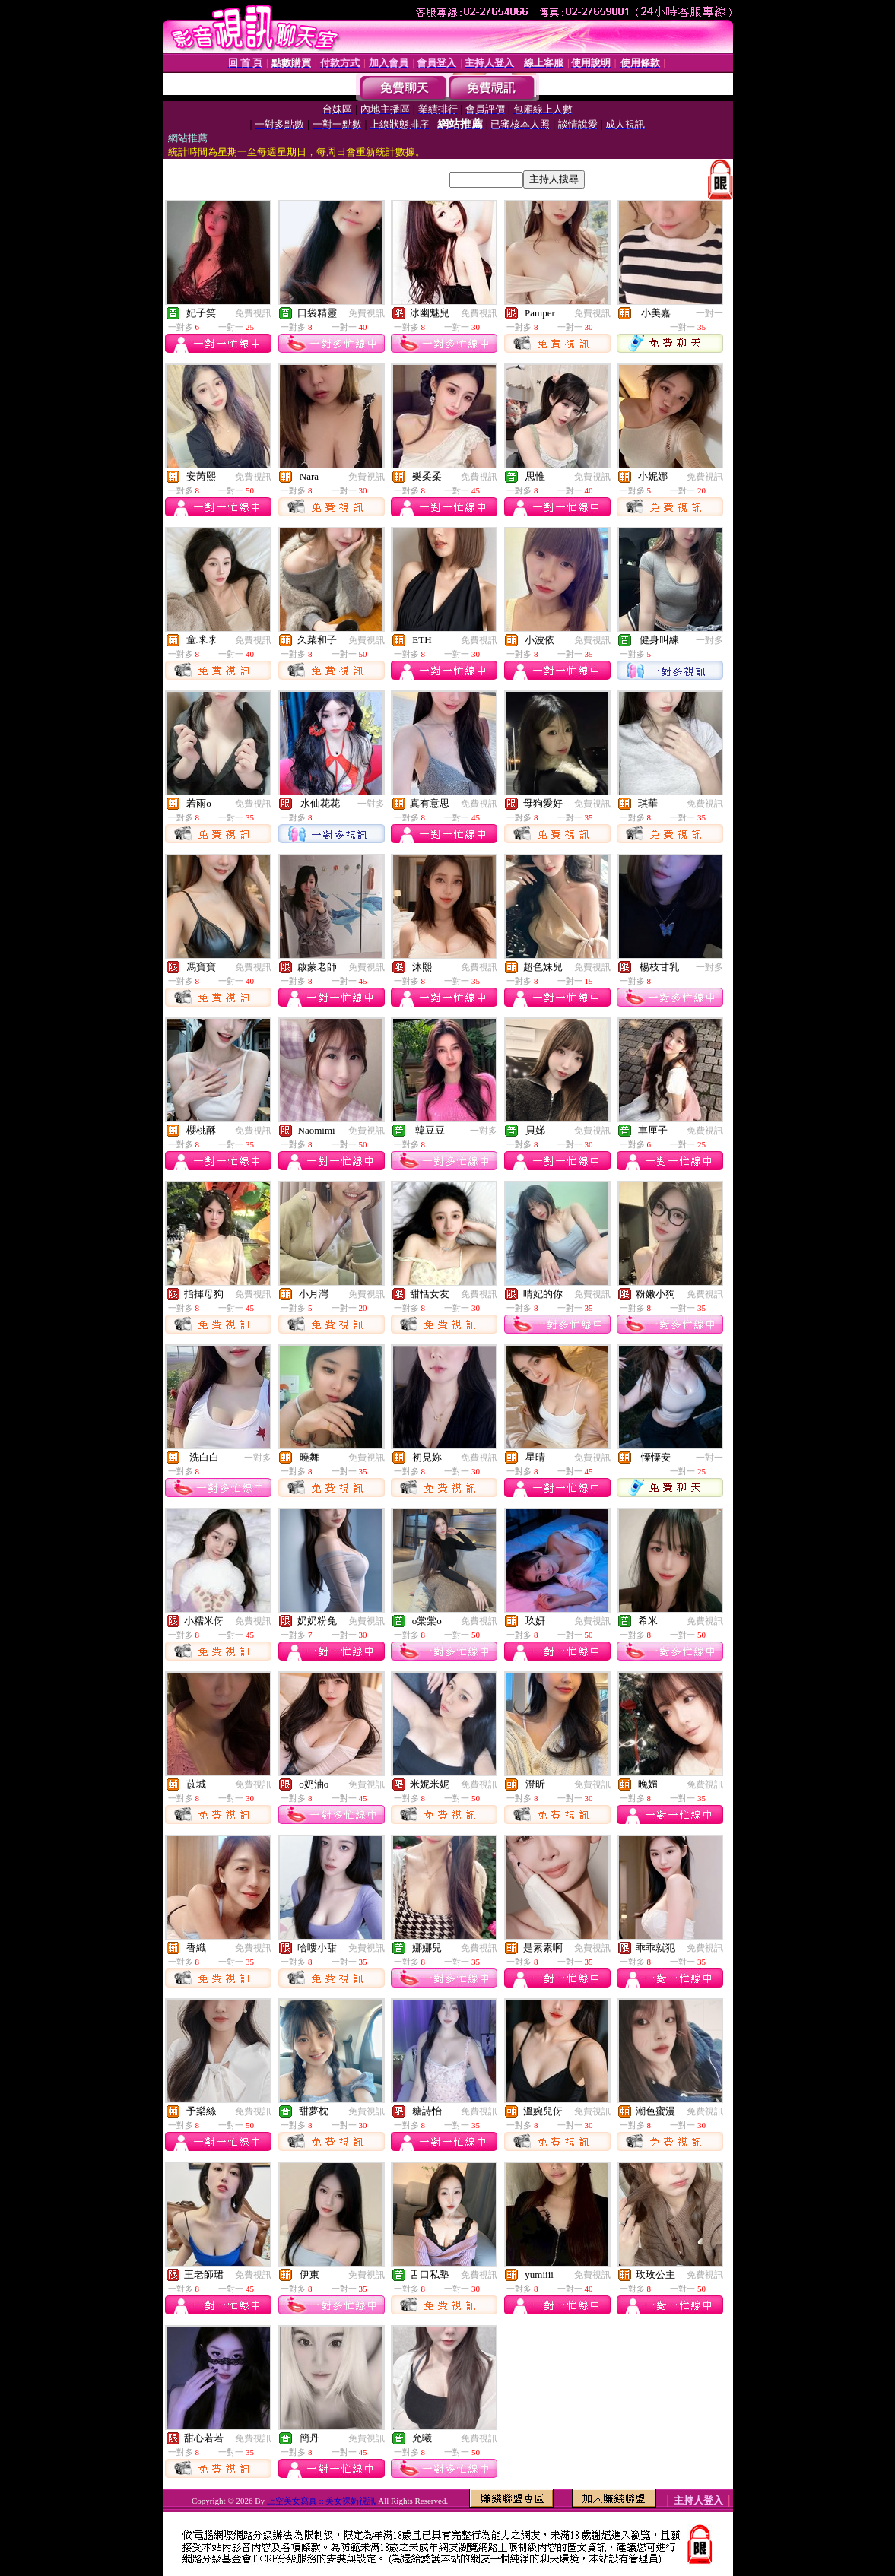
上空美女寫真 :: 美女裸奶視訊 (321, 2500)
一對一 (709, 313)
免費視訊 (253, 313)
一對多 (709, 640)
